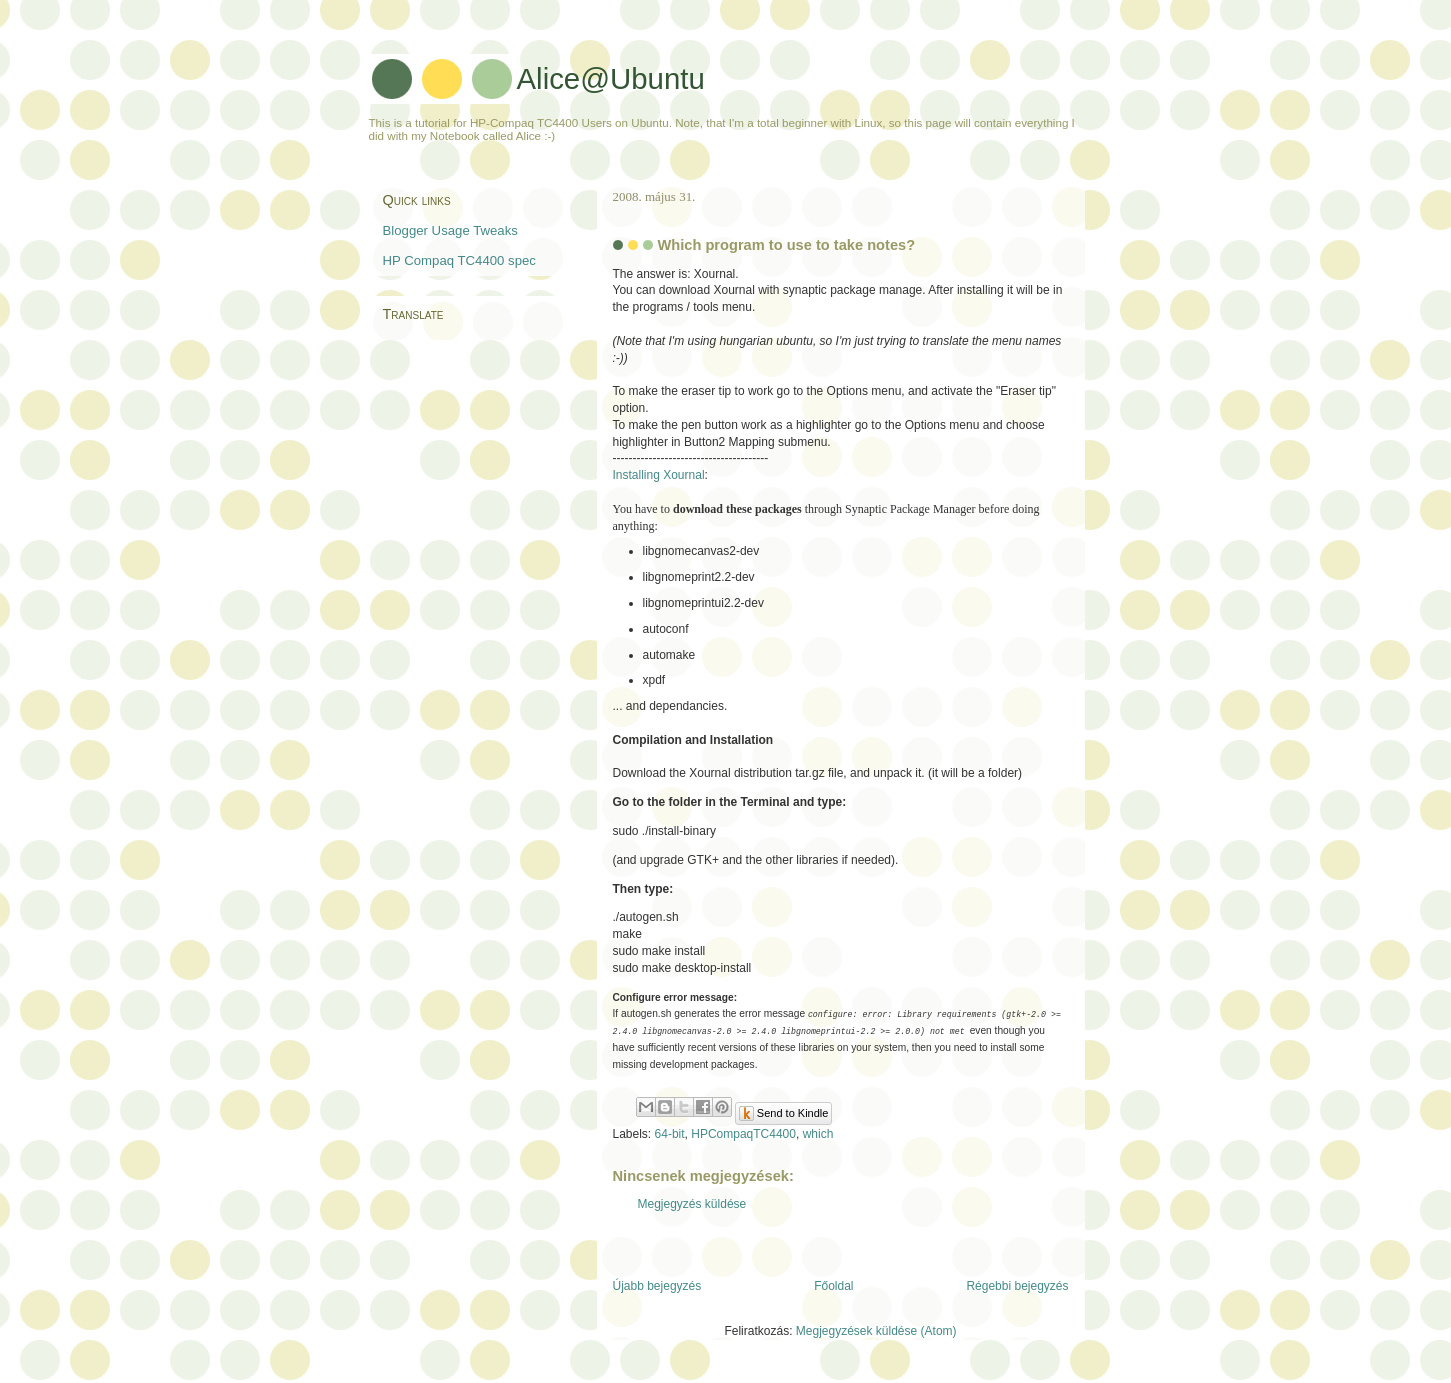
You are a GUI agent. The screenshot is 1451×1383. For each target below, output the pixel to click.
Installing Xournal (659, 475)
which (818, 1134)
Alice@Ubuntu (611, 78)
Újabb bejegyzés (657, 1286)
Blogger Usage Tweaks (450, 230)
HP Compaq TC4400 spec (459, 260)
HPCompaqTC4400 (743, 1134)
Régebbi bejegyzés (1017, 1286)
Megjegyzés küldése (692, 1204)
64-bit (670, 1134)
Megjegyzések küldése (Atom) (876, 1331)
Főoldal (833, 1286)
